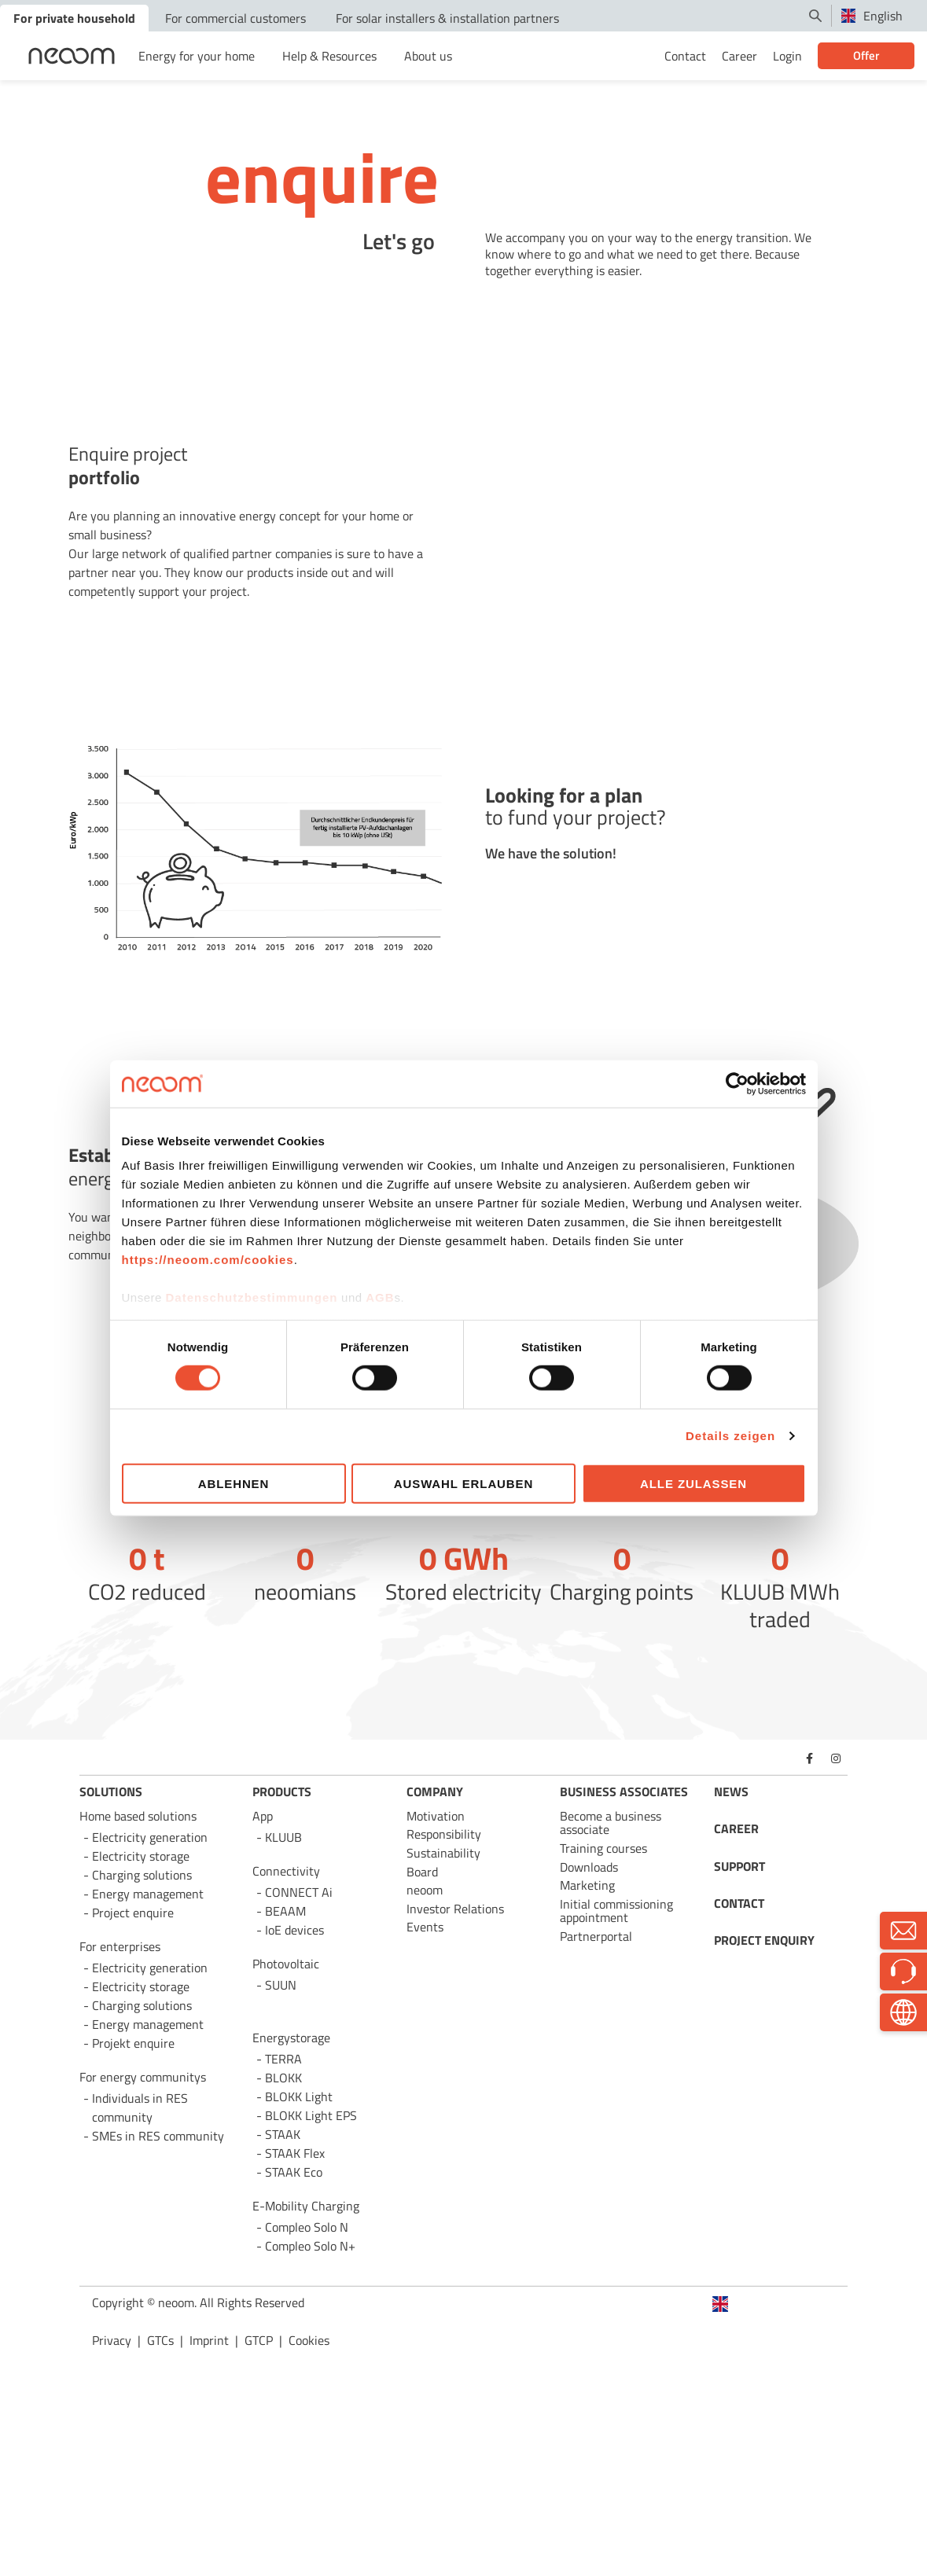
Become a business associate (610, 1822)
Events (424, 1926)
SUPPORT (739, 1866)
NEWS (731, 1791)
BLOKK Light (299, 2096)
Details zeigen (730, 1435)
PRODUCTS (281, 1791)
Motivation (435, 1815)
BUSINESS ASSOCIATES (624, 1791)
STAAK (282, 2134)
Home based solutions (138, 1815)
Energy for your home (196, 55)
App (262, 1815)
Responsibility (443, 1834)
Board (422, 1871)
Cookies (309, 2340)
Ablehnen (234, 1483)
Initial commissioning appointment (616, 1910)
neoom (424, 1889)
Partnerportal (596, 1936)
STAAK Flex (295, 2153)
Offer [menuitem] (866, 55)
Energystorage (291, 2037)
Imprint (209, 2340)
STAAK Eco (293, 2172)
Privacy (111, 2340)
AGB (380, 1297)
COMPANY (434, 1791)
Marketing (587, 1885)
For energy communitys (142, 2076)
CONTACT (739, 1903)
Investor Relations (455, 1908)
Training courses (603, 1848)
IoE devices (294, 1929)
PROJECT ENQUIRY (764, 1940)
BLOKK (283, 2077)
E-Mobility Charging (305, 2205)
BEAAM (285, 1911)
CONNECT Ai (299, 1892)
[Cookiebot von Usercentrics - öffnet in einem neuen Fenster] (737, 1083)
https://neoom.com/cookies (208, 1259)
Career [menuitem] (739, 55)
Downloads (589, 1867)
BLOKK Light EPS (311, 2115)
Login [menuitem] (787, 55)
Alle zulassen (693, 1483)
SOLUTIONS (110, 1791)
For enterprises (119, 1946)
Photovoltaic (285, 1963)
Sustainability (443, 1852)
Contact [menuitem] (685, 55)
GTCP (259, 2340)
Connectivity (286, 1870)
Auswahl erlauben (463, 1483)
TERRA (283, 2058)
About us (428, 55)
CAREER (736, 1828)
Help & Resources (329, 55)
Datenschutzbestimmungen (252, 1297)
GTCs (160, 2340)
